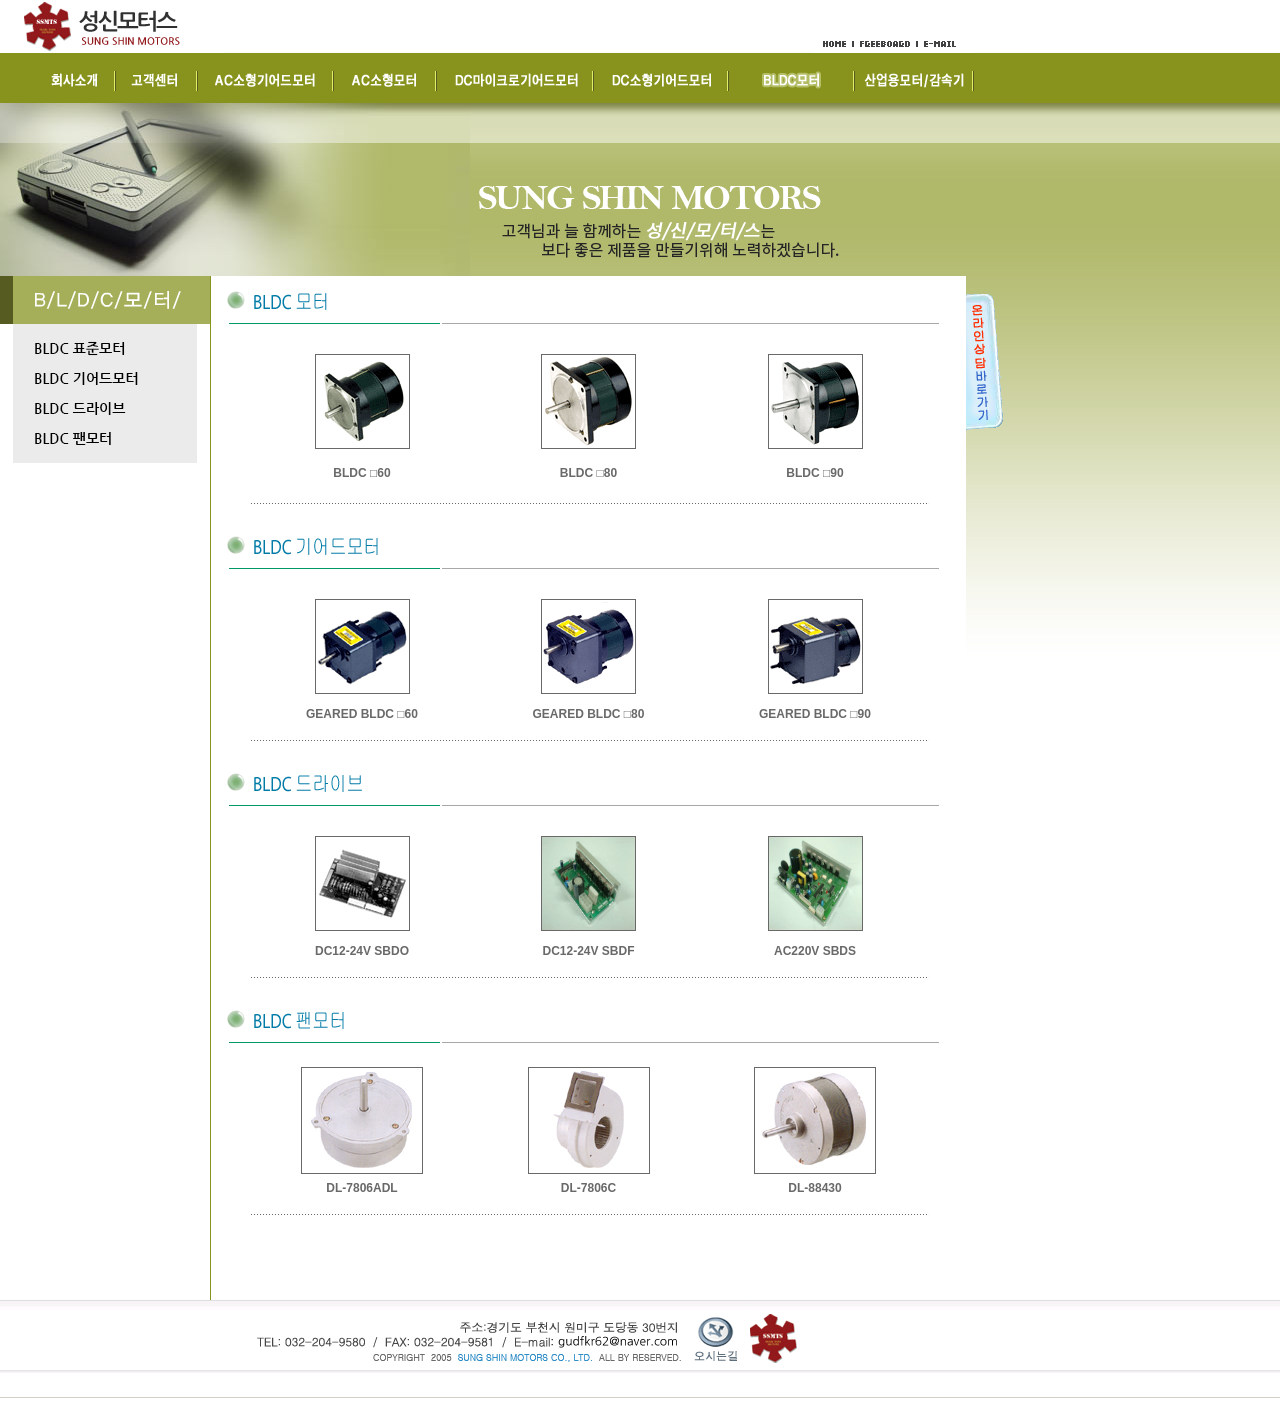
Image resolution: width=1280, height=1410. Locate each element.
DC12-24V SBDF (588, 951)
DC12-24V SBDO (362, 951)
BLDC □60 (361, 473)
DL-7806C (588, 1188)
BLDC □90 (814, 473)
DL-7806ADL (361, 1188)
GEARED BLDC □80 (589, 714)
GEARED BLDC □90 (815, 714)
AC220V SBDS (815, 951)
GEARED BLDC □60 (362, 714)
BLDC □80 (588, 473)
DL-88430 (814, 1188)
